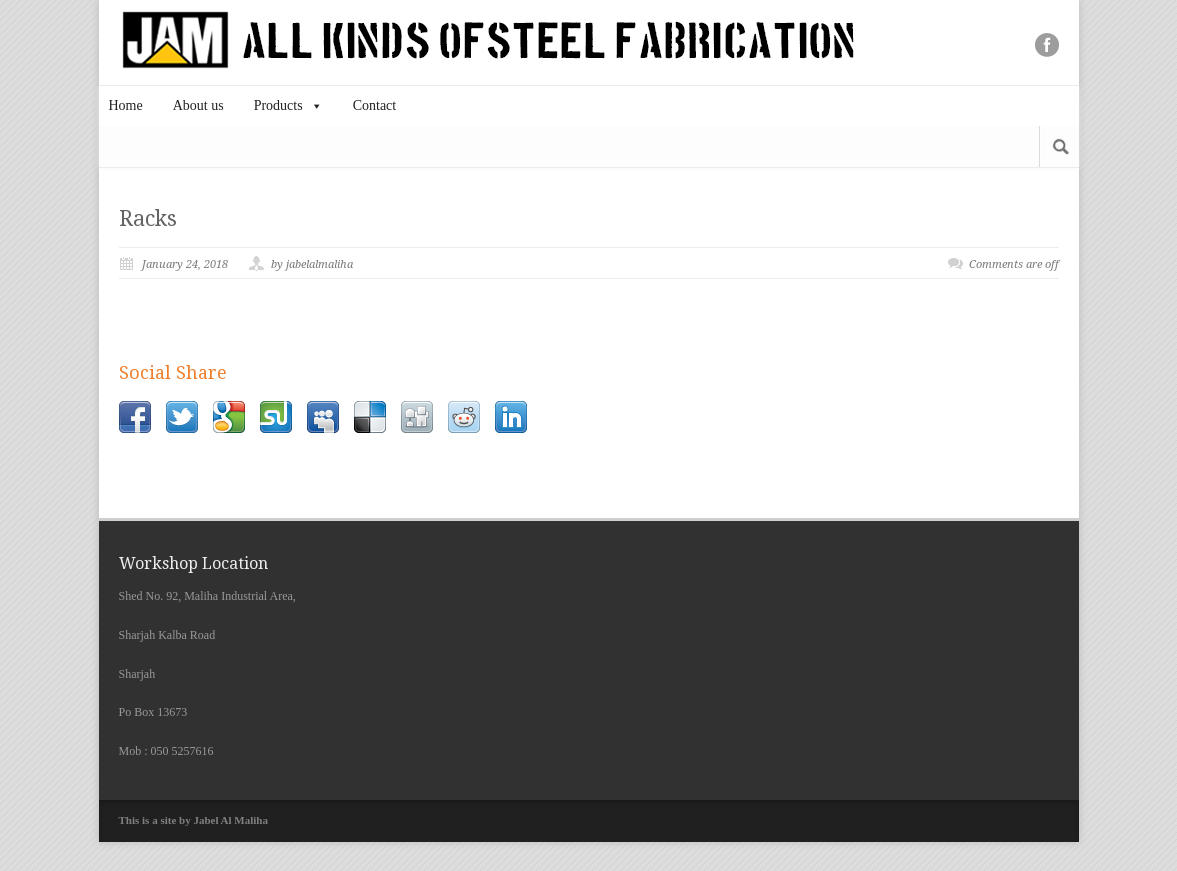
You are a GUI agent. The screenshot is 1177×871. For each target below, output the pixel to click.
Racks (148, 218)
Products (288, 106)
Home (126, 105)
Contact (375, 105)
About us (198, 105)
